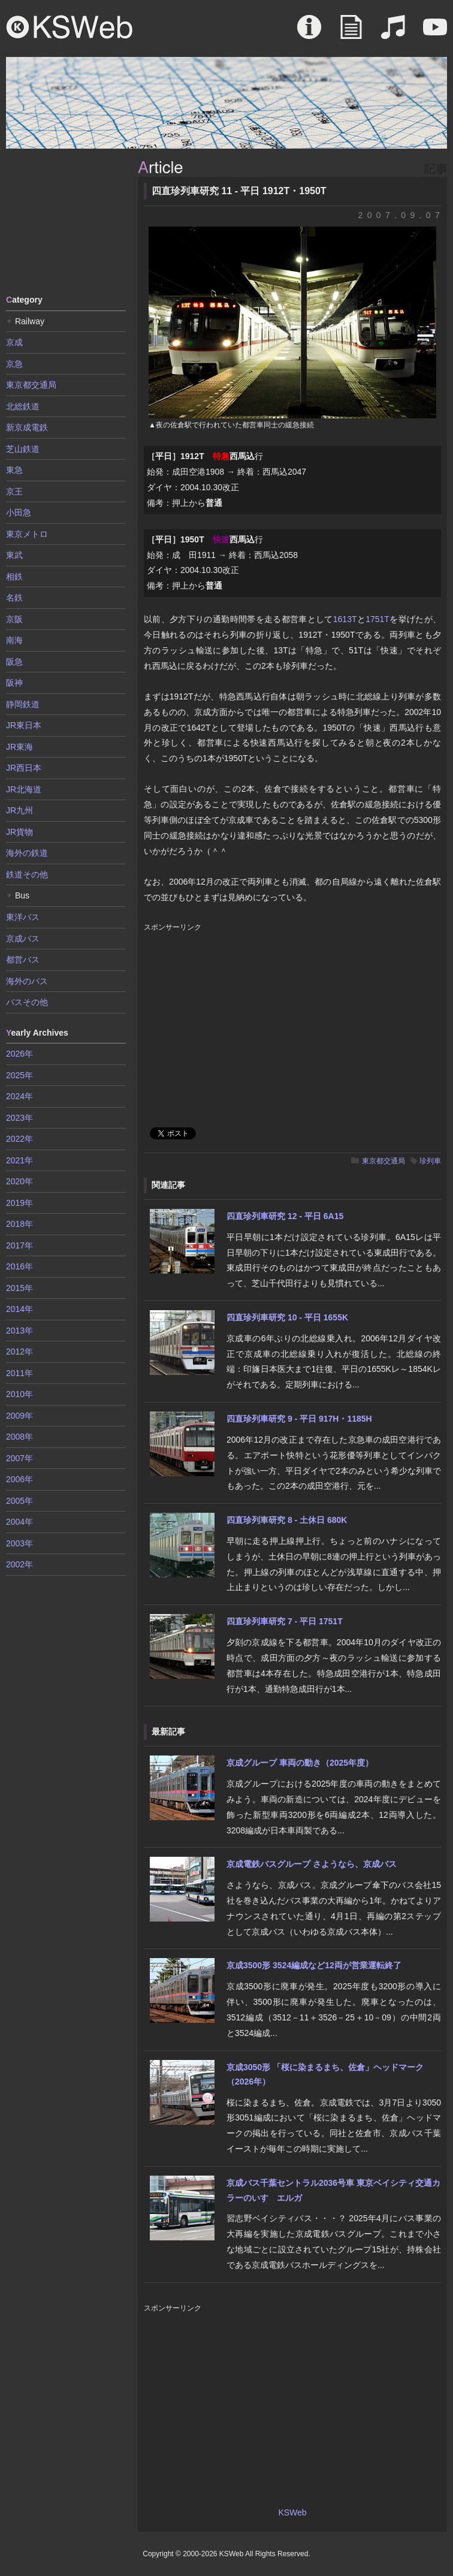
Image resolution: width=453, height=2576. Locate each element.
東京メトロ (27, 534)
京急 (14, 364)
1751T (377, 619)
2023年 (19, 1118)
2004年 (19, 1522)
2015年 (19, 1288)
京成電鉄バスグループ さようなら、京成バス (311, 1864)
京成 (14, 342)
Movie (435, 33)
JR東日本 (23, 725)
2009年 (19, 1415)
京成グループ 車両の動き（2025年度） (299, 1762)
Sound (393, 33)
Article (351, 33)
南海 (14, 640)
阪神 (14, 682)
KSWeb (69, 27)
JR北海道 (23, 789)
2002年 (19, 1564)
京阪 (14, 619)
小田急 (18, 512)
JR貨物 (19, 832)
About (309, 33)
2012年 (19, 1351)
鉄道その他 (27, 874)
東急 (14, 470)
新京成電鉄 (27, 427)
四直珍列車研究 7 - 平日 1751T (284, 1621)
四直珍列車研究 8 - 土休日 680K (286, 1520)
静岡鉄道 (23, 704)
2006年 (19, 1479)
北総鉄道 (23, 406)
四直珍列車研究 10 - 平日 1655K (287, 1317)
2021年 (19, 1160)
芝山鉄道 (23, 449)
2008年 (19, 1436)
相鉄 (14, 576)
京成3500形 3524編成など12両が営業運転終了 (313, 1965)
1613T (345, 619)
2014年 (19, 1309)
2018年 (19, 1224)
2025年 (19, 1075)
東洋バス (23, 917)
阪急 (14, 661)
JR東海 (19, 747)
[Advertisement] (66, 220)
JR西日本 (23, 768)
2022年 (19, 1139)
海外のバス (27, 981)
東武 (14, 555)
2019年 (19, 1203)
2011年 (19, 1373)
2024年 (19, 1096)
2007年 (19, 1458)
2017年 (19, 1245)
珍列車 (430, 1161)
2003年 (19, 1543)
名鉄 (14, 597)
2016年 (19, 1266)
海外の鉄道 (27, 853)
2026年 (19, 1053)
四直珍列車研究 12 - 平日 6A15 (284, 1216)
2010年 (19, 1394)
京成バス (23, 938)
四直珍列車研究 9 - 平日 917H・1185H (299, 1418)
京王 (14, 491)
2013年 (19, 1330)
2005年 (19, 1501)
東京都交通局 (383, 1161)
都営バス (23, 959)
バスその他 (27, 1002)
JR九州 (19, 810)
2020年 (19, 1181)
